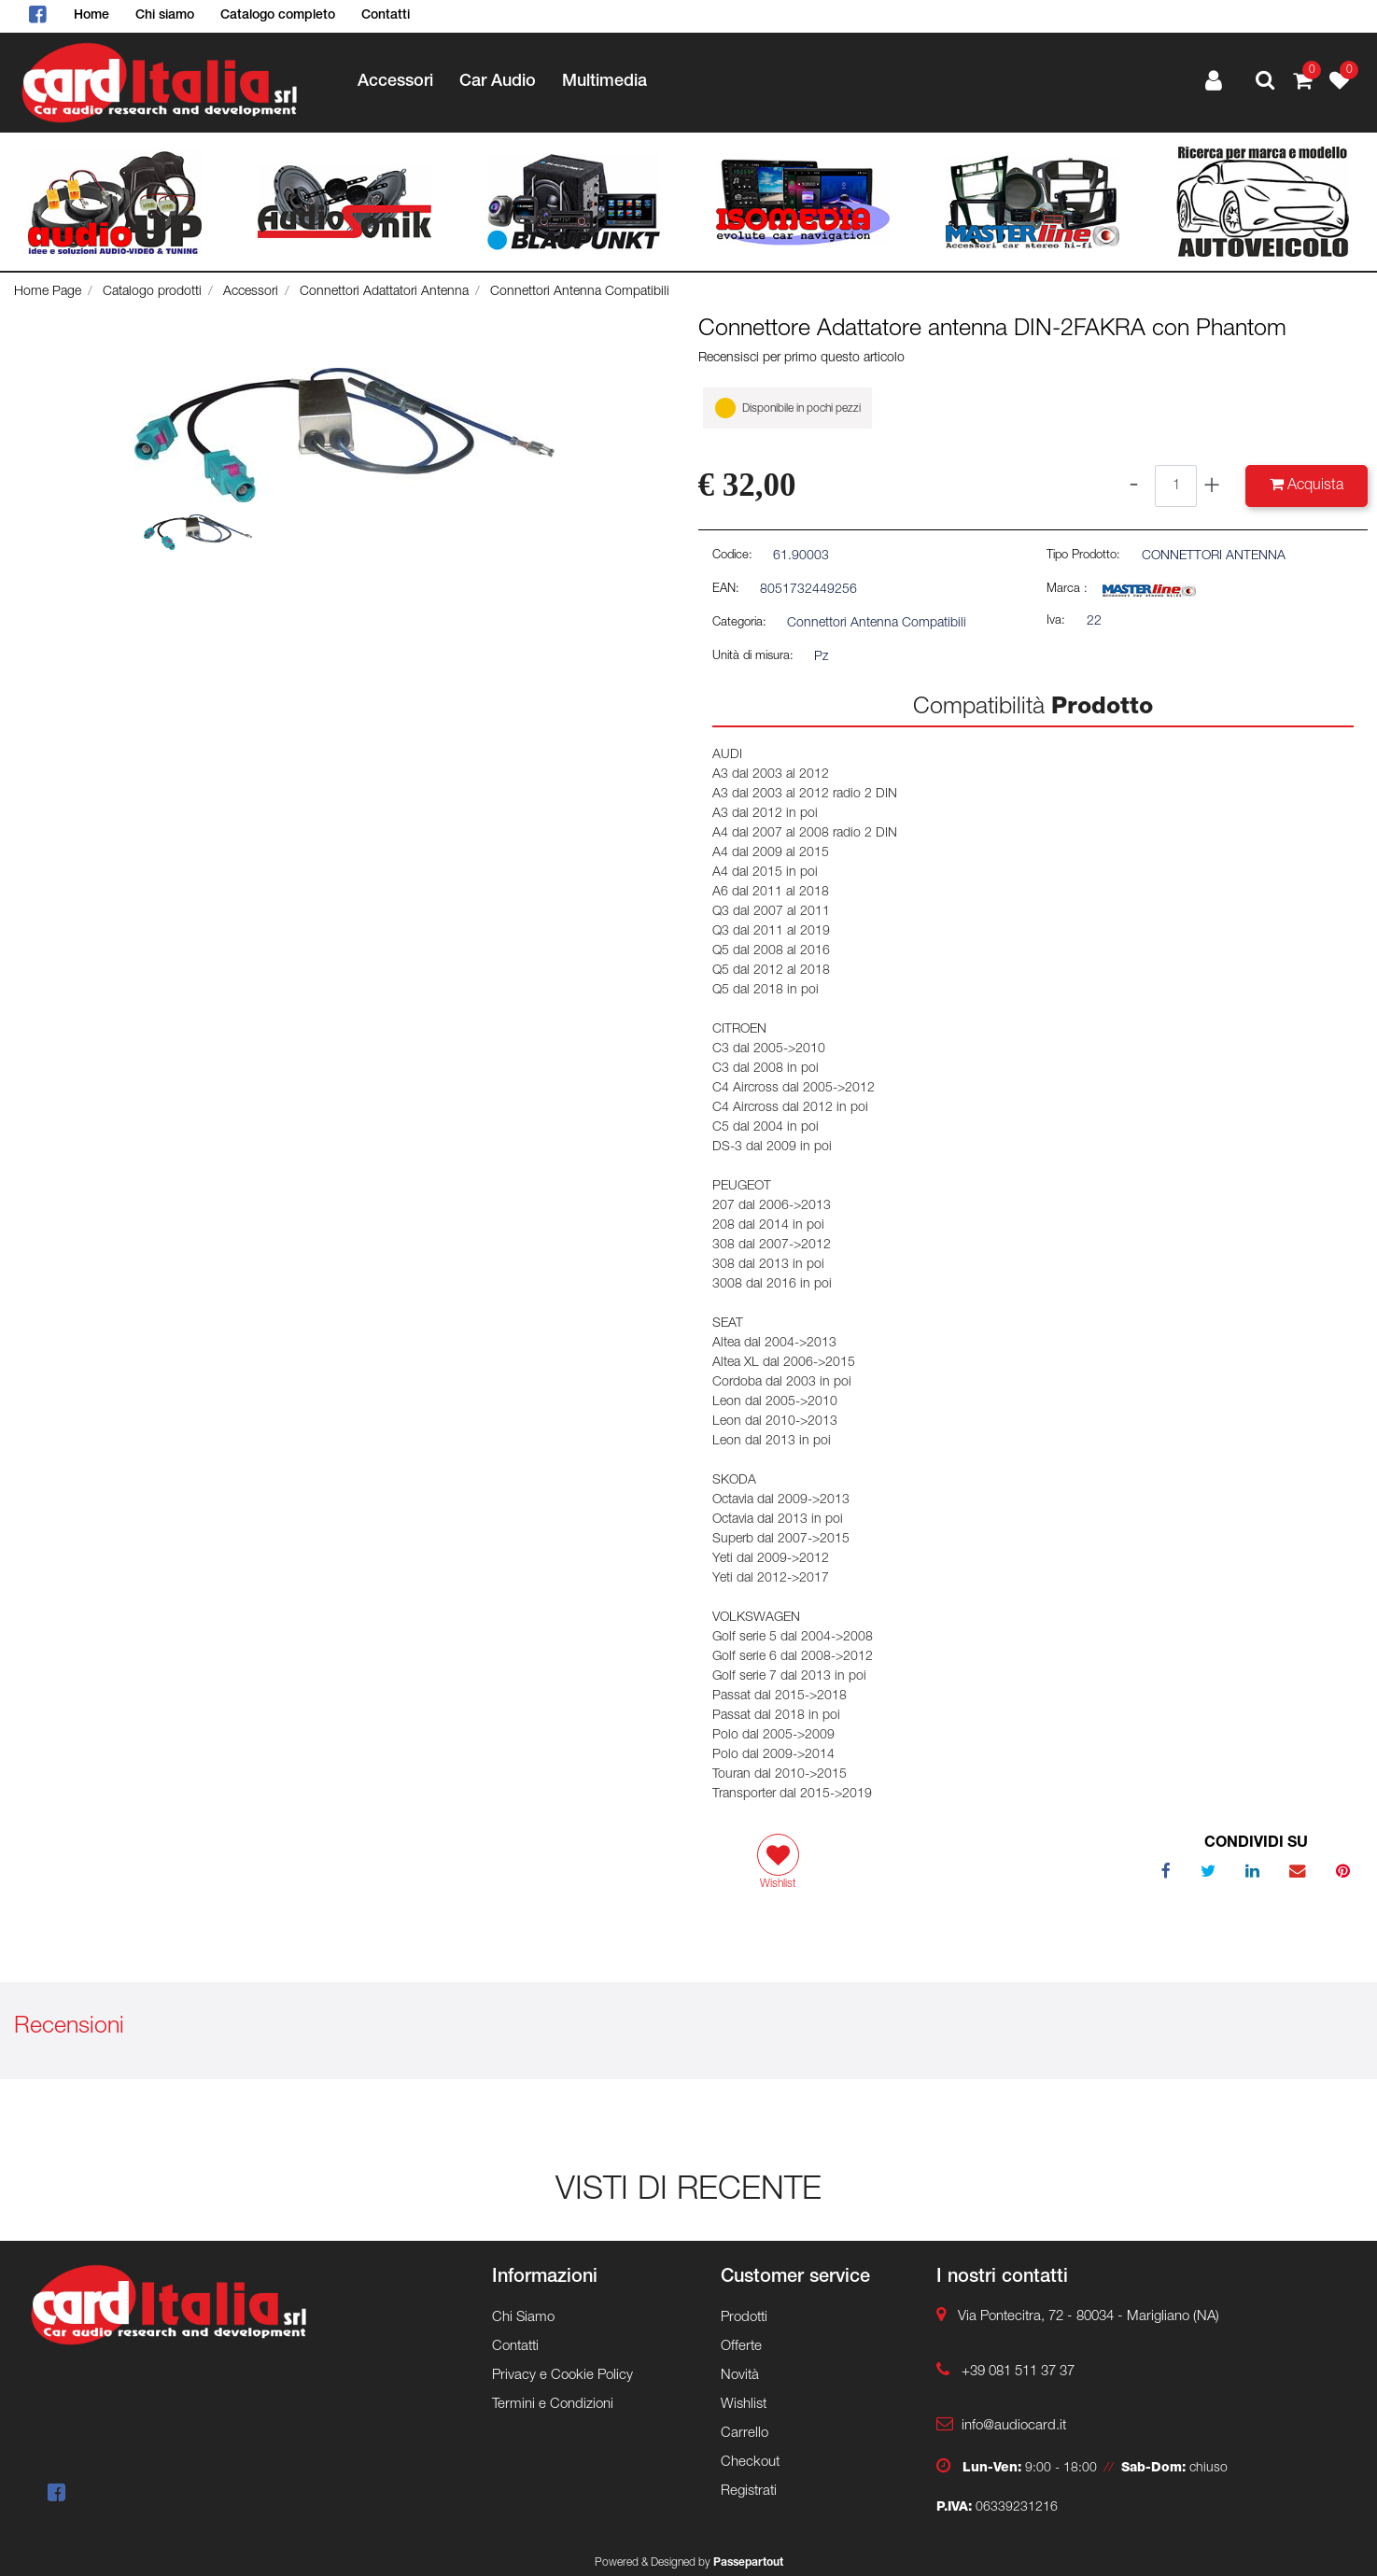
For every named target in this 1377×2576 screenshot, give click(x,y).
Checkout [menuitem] (750, 2463)
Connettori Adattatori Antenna (384, 292)
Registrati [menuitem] (749, 2492)
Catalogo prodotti (152, 292)
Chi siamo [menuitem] (164, 15)
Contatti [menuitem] (385, 15)
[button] (344, 436)
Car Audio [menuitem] (497, 82)
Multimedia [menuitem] (604, 82)
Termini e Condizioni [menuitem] (552, 2405)
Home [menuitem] (91, 15)
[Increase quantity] (1212, 486)
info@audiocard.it (1014, 2426)
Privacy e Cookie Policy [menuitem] (562, 2376)
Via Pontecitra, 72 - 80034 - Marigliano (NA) (1088, 2317)
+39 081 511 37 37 (1018, 2372)
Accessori (250, 292)
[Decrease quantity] (1133, 486)
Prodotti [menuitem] (744, 2318)
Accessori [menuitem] (395, 82)
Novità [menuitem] (740, 2376)
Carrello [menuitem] (744, 2434)
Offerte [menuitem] (741, 2347)
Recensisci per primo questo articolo (801, 358)
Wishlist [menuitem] (743, 2405)
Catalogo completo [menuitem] (277, 15)
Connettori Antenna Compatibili (579, 292)
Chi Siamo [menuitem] (523, 2318)
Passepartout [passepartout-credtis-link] (748, 2563)
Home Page (47, 292)
